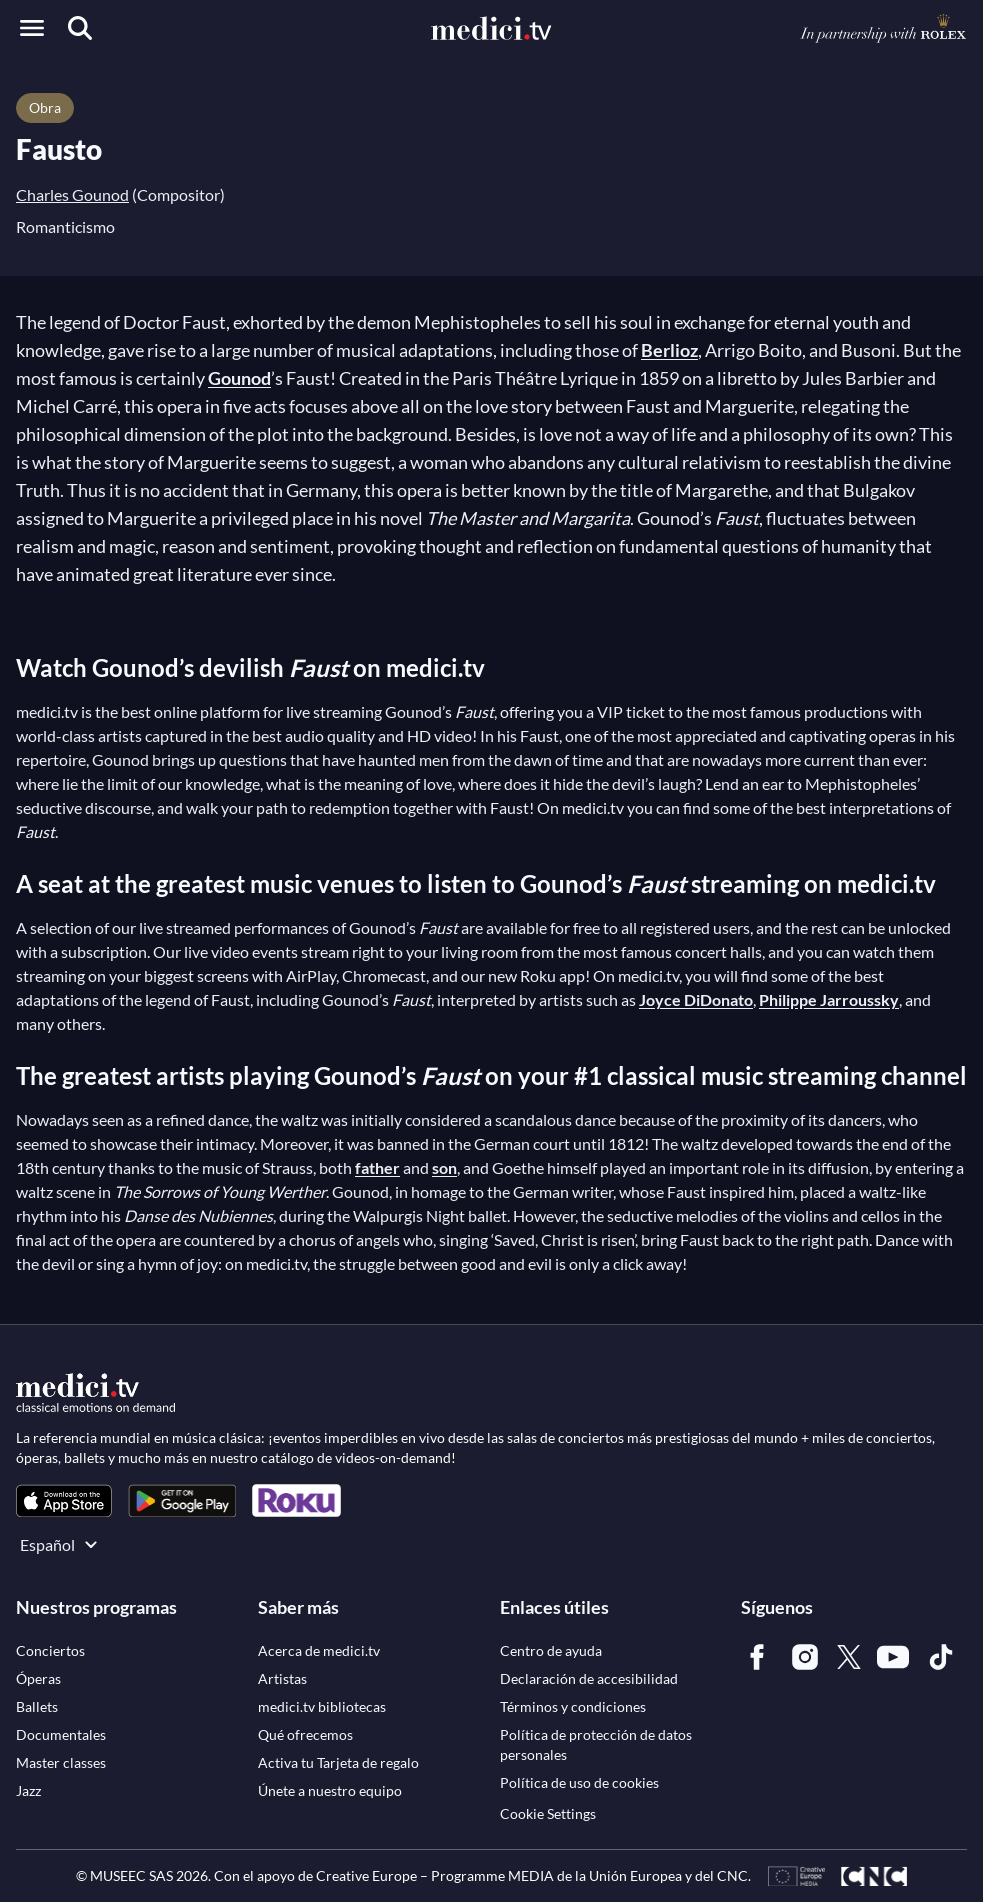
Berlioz (669, 350)
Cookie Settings (548, 1813)
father (377, 1167)
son (444, 1167)
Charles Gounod (72, 194)
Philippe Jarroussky (829, 999)
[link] (64, 1500)
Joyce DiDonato (696, 999)
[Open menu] (32, 28)
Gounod (239, 378)
